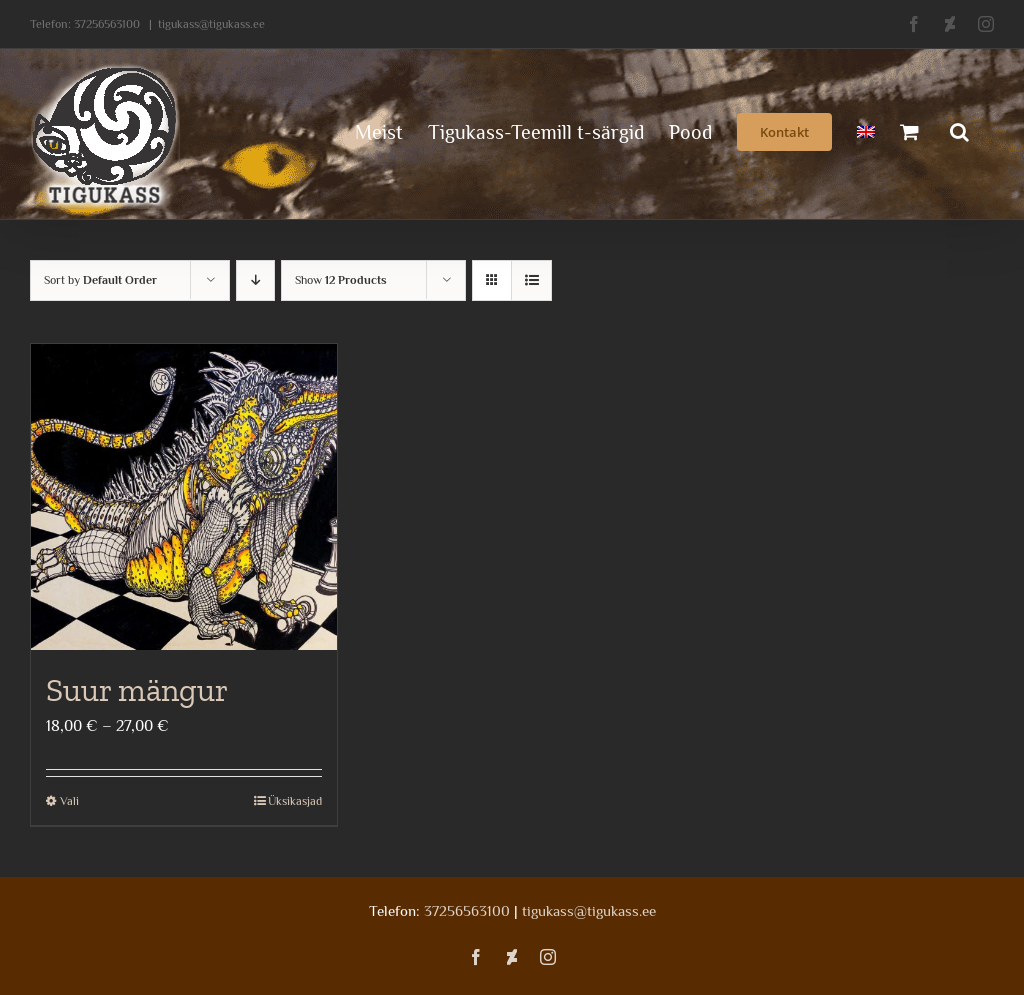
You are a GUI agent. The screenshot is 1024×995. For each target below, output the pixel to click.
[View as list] (531, 280)
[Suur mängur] (184, 497)
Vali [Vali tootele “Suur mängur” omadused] (69, 801)
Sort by (100, 280)
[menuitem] (866, 130)
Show (341, 280)
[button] (959, 130)
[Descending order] (255, 280)
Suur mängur (137, 690)
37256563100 (107, 24)
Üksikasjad (295, 801)
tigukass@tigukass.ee (211, 24)
